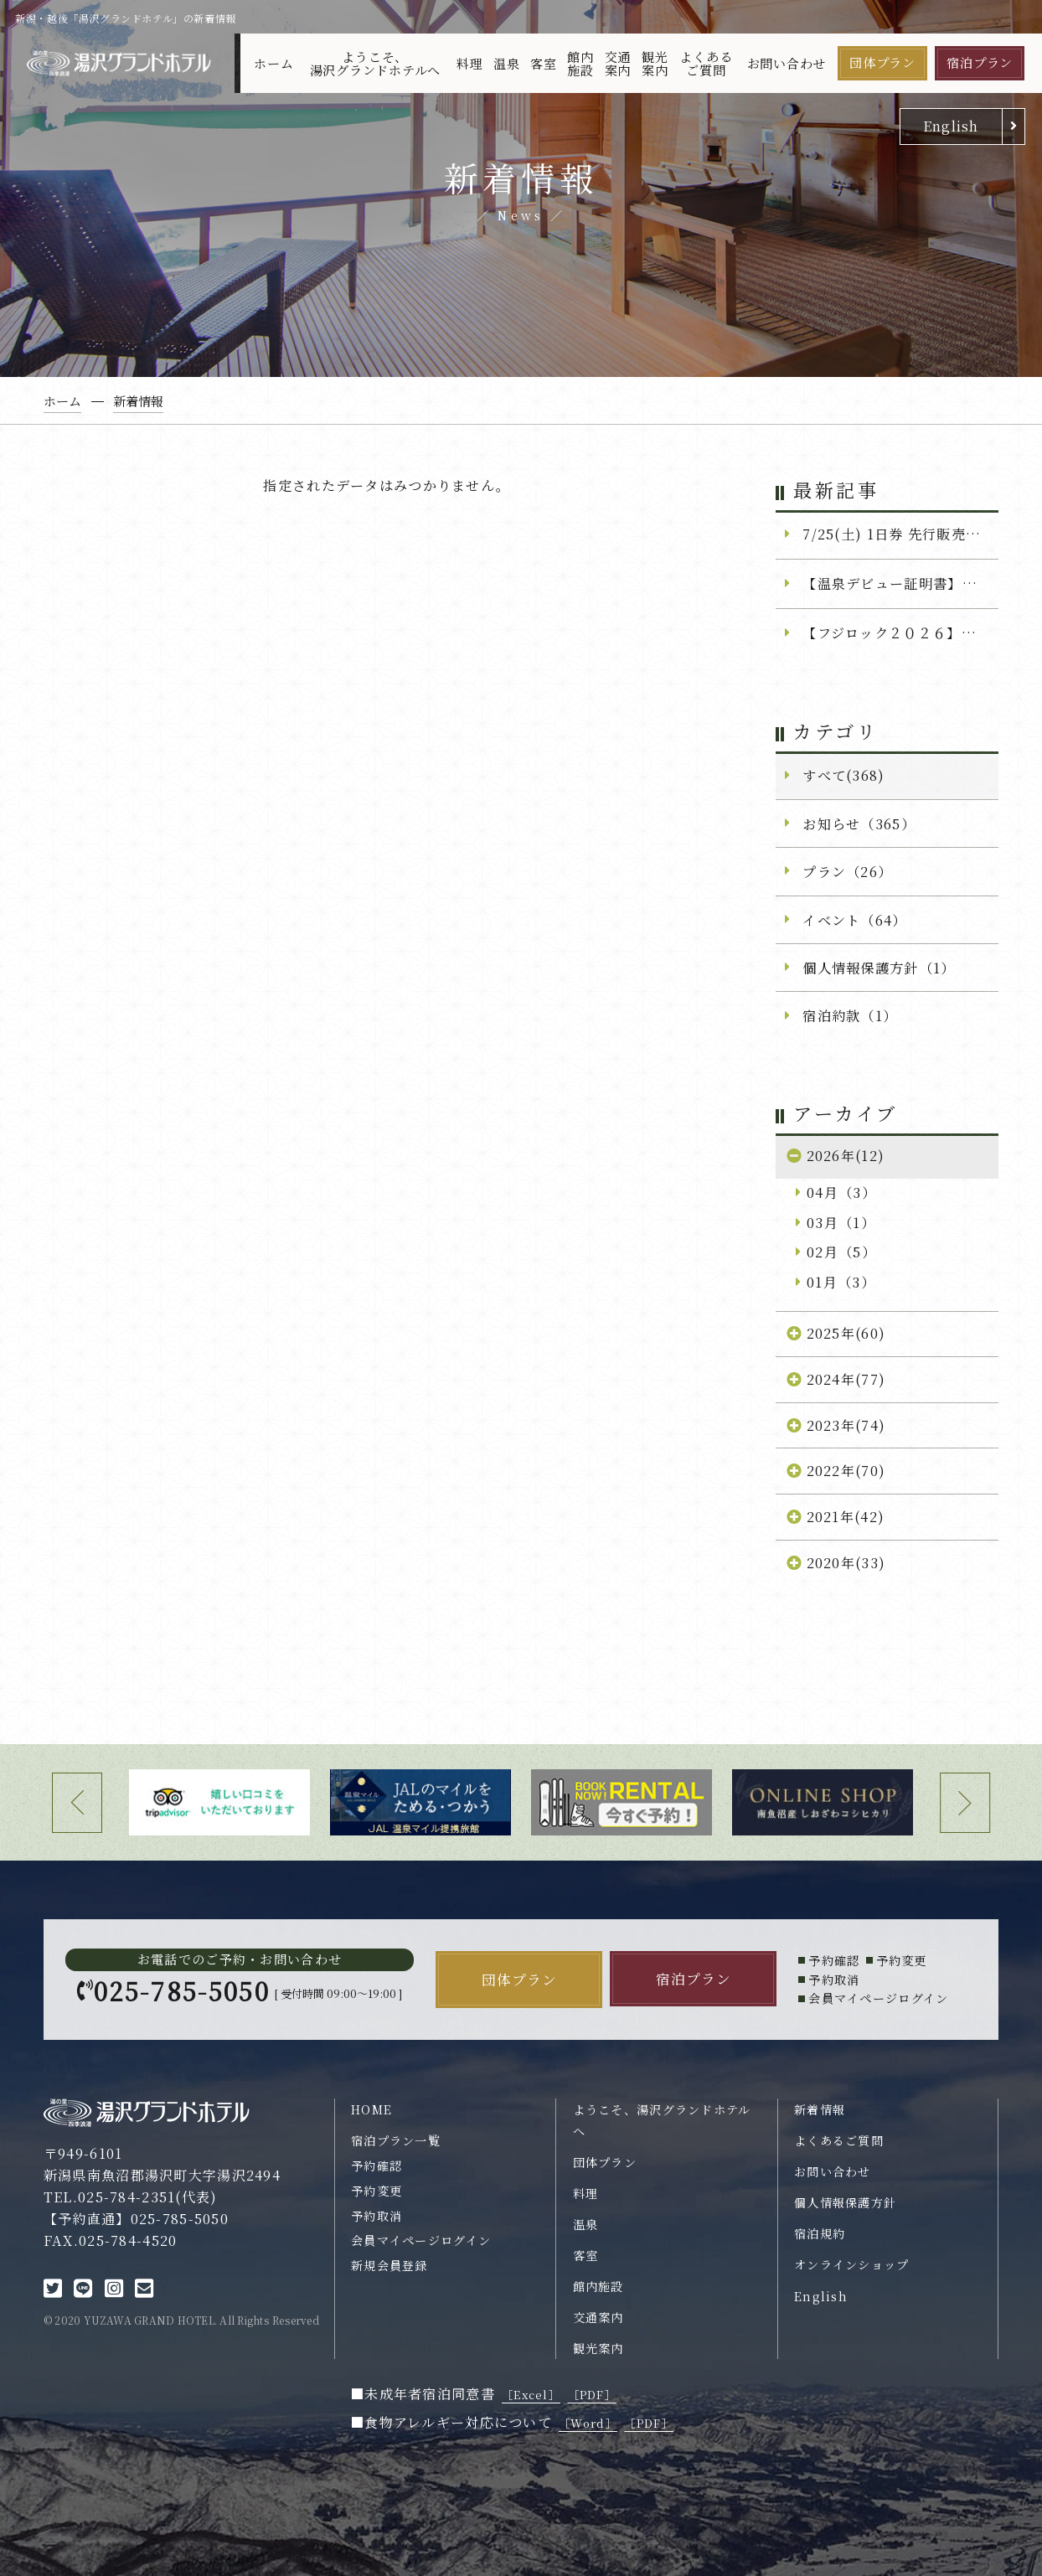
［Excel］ (531, 2395)
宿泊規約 (819, 2233)
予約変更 (376, 2190)
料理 (470, 63)
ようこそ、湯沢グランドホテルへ (375, 63)
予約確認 (376, 2165)
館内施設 (580, 63)
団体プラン (882, 62)
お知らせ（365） (859, 823)
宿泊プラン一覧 (396, 2140)
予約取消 (376, 2215)
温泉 (506, 63)
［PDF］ (592, 2395)
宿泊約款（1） (849, 1015)
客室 (543, 63)
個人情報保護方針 (845, 2202)
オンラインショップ (852, 2264)
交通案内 (618, 63)
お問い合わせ (787, 63)
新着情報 (819, 2109)
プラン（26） (847, 871)
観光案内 (655, 63)
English (951, 126)
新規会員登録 (389, 2265)
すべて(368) (843, 775)
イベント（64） (854, 920)
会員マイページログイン (421, 2240)
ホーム (273, 63)
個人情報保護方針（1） (878, 968)
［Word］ (588, 2423)
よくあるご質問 (705, 63)
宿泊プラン (980, 62)
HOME (371, 2109)
